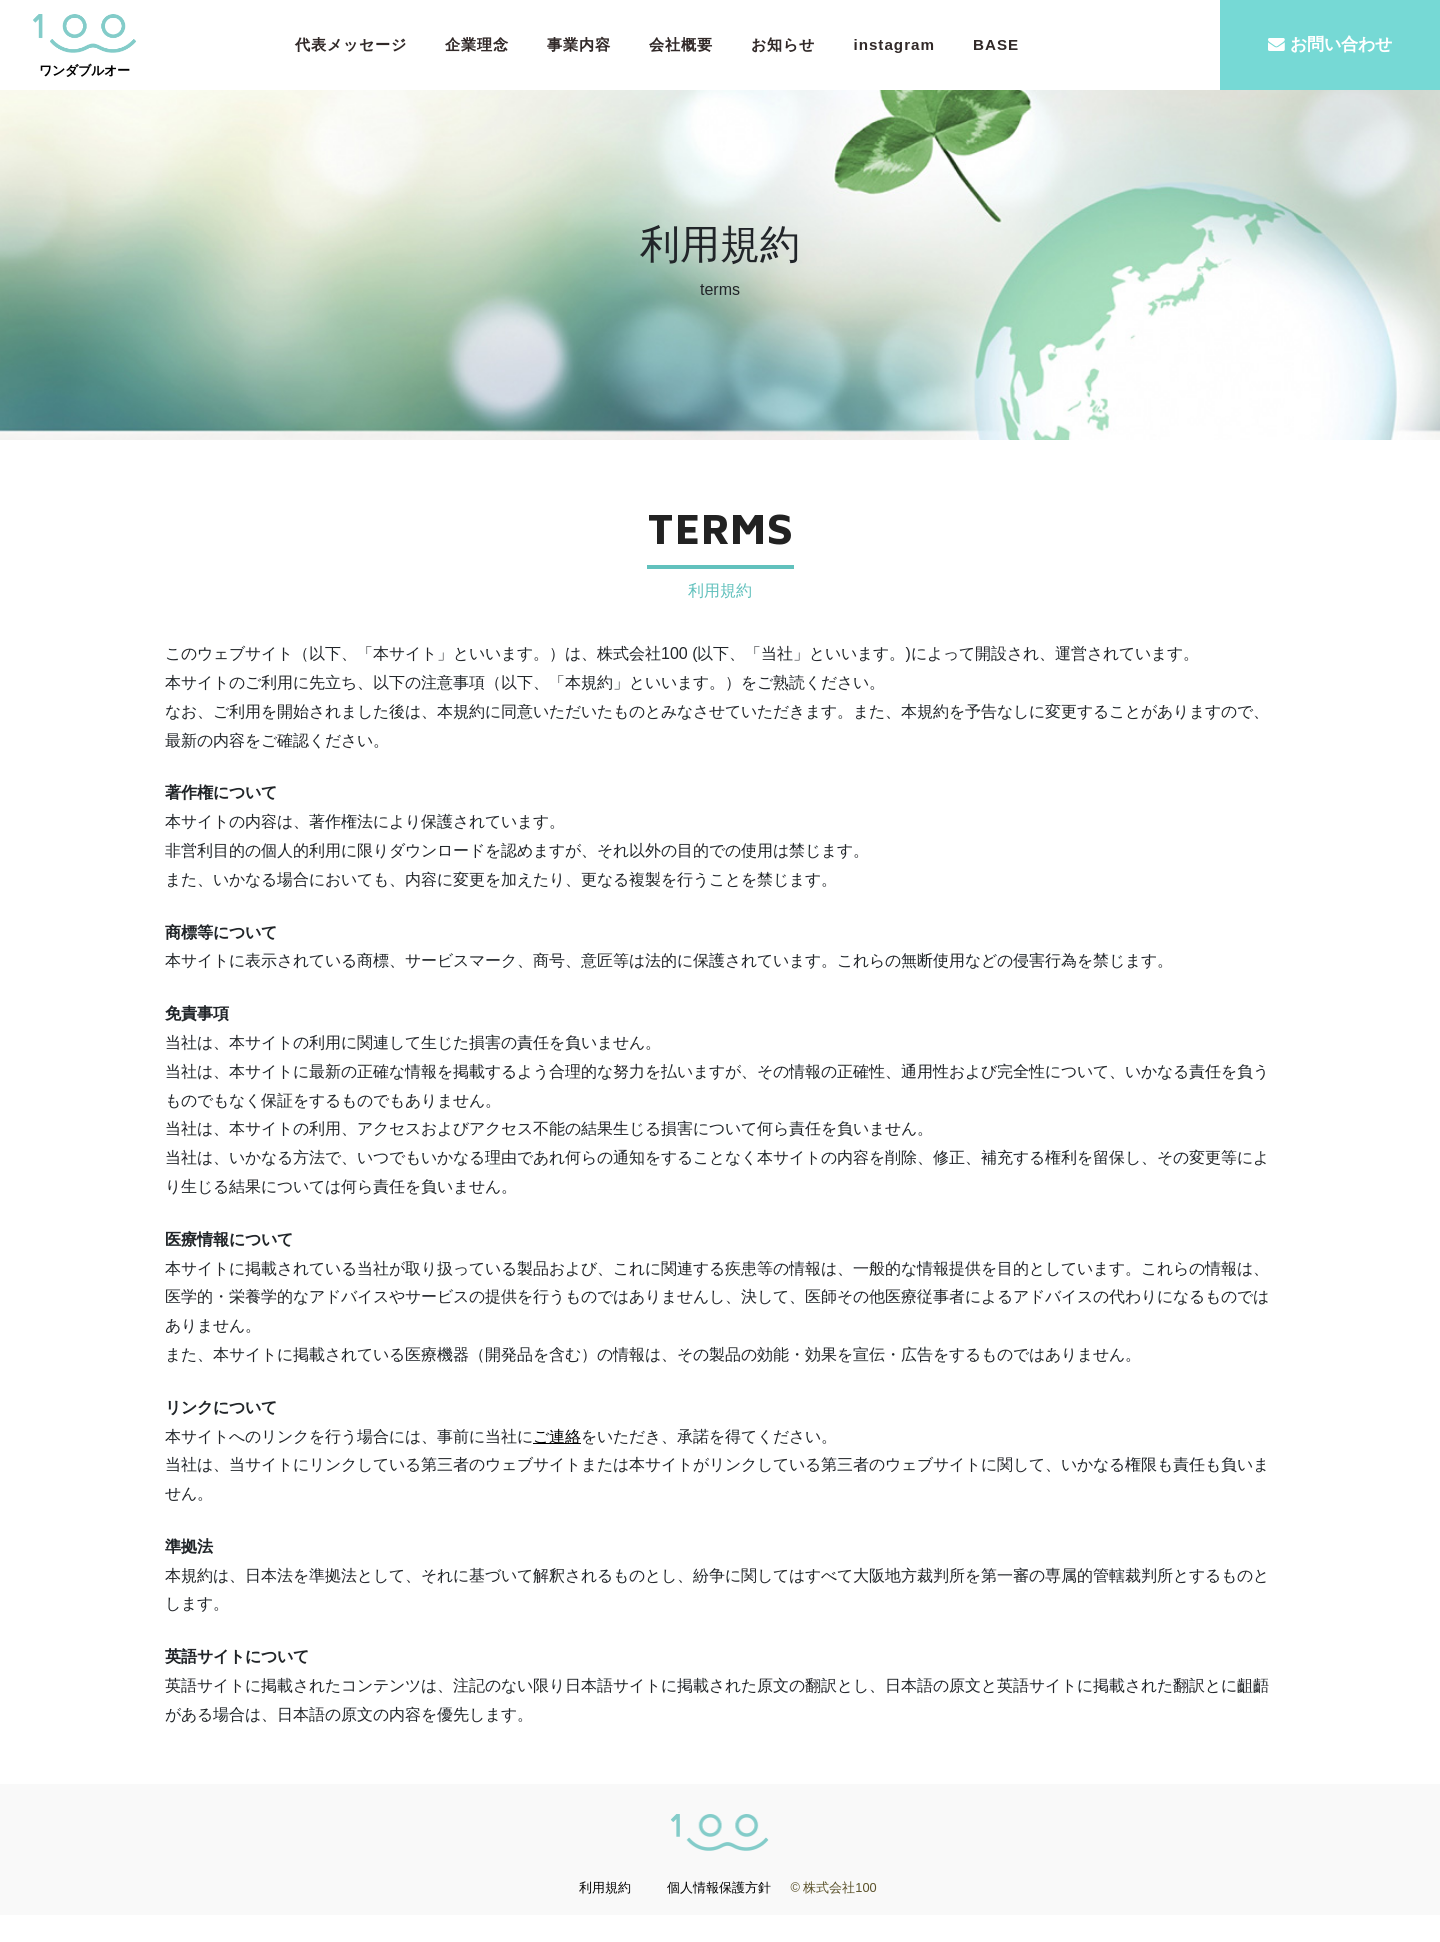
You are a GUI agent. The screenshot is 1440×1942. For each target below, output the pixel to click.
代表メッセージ (351, 44)
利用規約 (605, 1914)
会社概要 (681, 44)
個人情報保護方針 (719, 1914)
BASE (996, 44)
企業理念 (477, 44)
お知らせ (783, 44)
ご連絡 (557, 1462)
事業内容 (579, 44)
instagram (894, 44)
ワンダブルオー (85, 45)
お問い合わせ (1330, 44)
